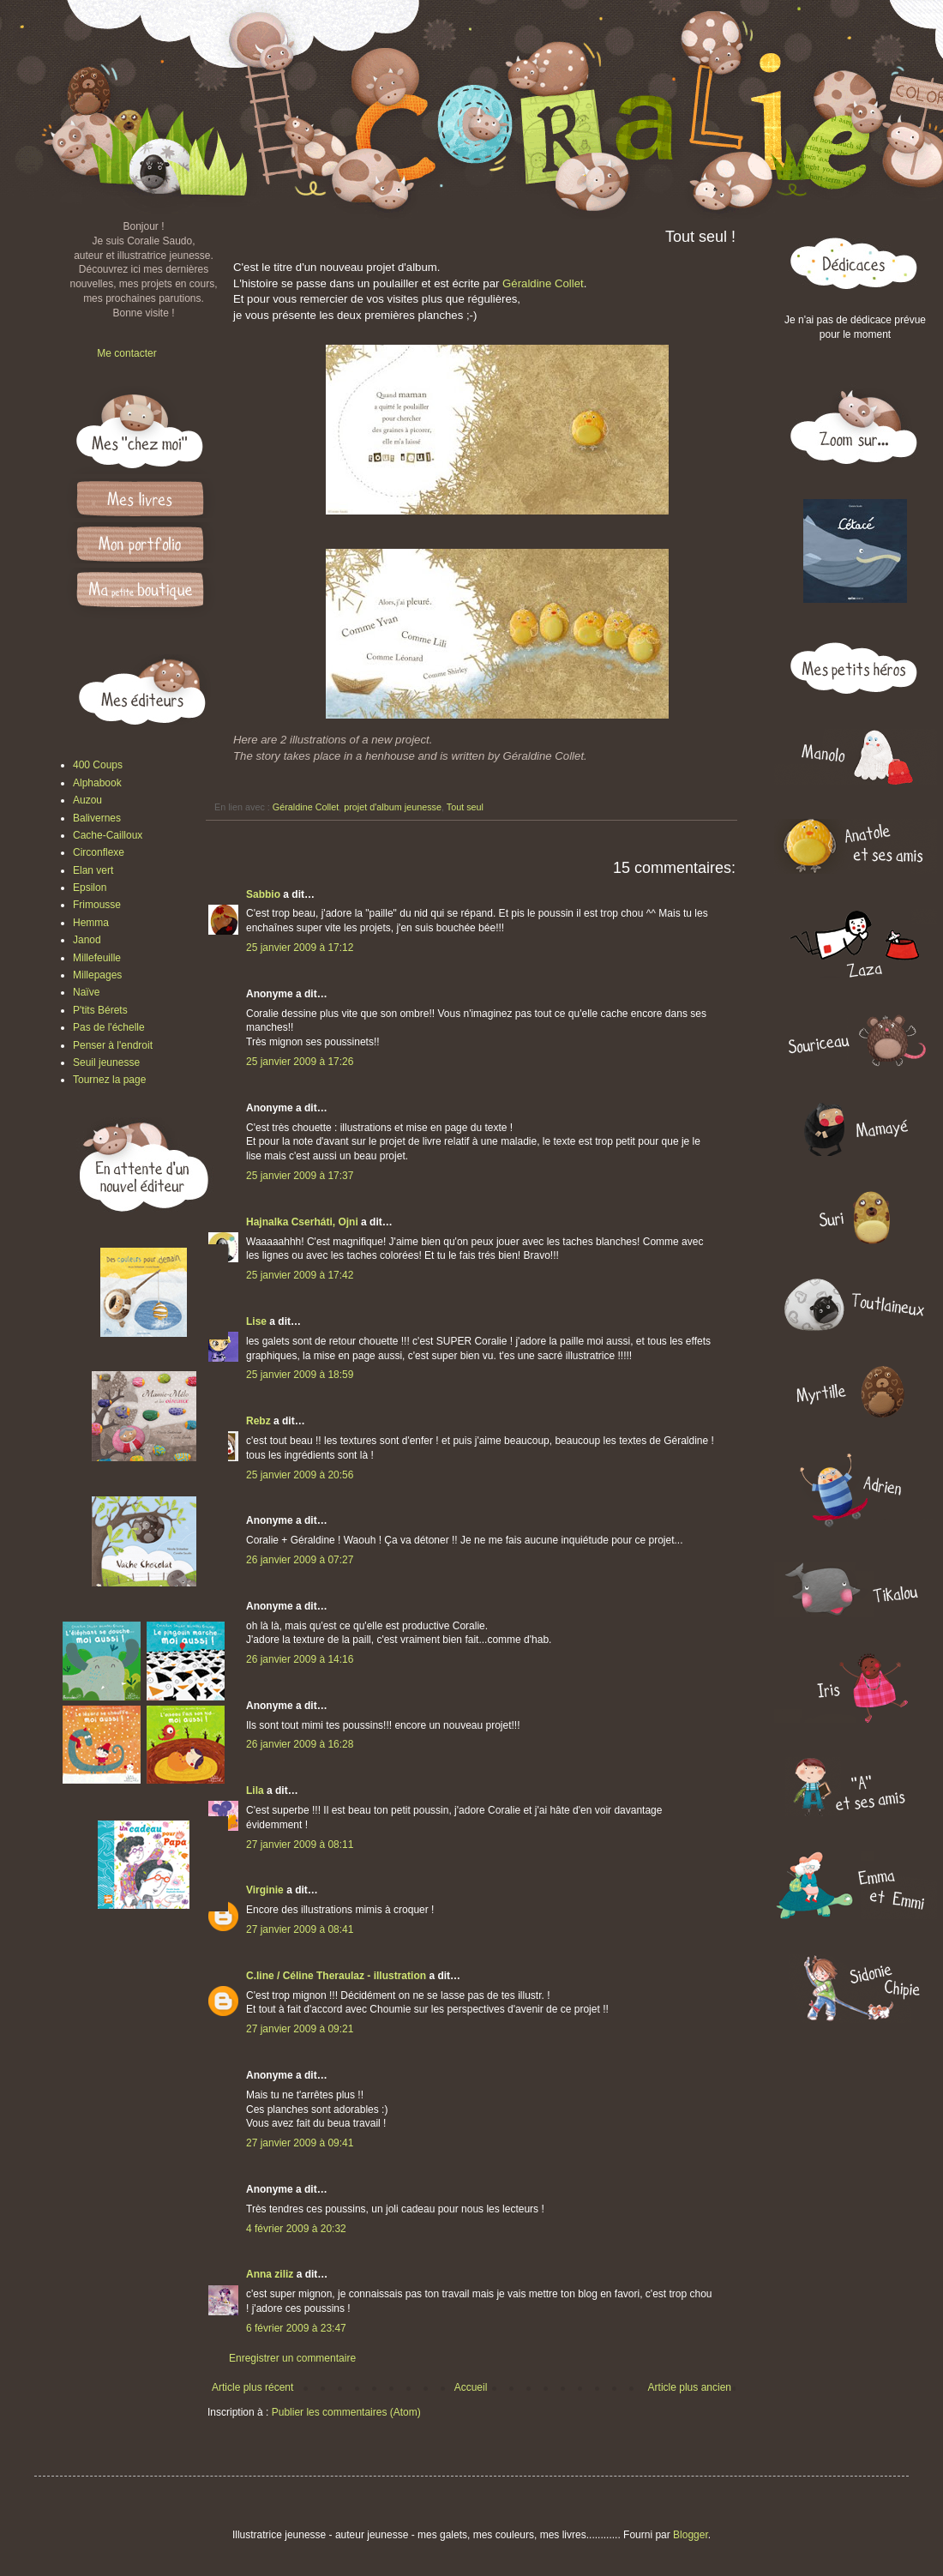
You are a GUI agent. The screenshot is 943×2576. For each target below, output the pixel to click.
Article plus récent (252, 2387)
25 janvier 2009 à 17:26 (299, 1062)
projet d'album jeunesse (392, 807)
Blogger (690, 2535)
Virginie (265, 1890)
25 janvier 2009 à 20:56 (299, 1475)
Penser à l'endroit (113, 1045)
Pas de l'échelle (109, 1027)
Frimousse (97, 905)
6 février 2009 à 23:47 (296, 2328)
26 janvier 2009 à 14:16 (299, 1659)
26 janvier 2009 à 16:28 (299, 1744)
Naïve (86, 992)
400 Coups (98, 765)
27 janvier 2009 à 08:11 (299, 1845)
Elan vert (93, 870)
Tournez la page (109, 1080)
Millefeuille (97, 958)
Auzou (87, 800)
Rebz (258, 1421)
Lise (256, 1321)
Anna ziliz (269, 2274)
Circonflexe (98, 852)
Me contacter (126, 353)
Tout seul (465, 807)
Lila (255, 1791)
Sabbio (263, 894)
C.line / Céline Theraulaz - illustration (337, 1976)
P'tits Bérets (100, 1010)
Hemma (91, 923)
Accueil (471, 2387)
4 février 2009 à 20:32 (296, 2229)
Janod (87, 940)
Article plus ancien (689, 2387)
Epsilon (89, 888)
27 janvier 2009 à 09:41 (299, 2143)
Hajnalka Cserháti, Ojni (302, 1222)
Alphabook (97, 783)
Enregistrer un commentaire (292, 2358)
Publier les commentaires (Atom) (346, 2412)
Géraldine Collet (543, 283)
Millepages (97, 975)
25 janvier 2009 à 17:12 (299, 948)
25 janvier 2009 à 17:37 (299, 1176)
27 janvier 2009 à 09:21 (299, 2029)
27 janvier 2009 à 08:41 (299, 1929)
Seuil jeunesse (106, 1062)
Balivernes (97, 818)
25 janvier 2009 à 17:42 (299, 1275)
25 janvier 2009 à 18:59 (299, 1375)
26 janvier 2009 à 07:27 (299, 1560)
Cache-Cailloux (107, 835)
